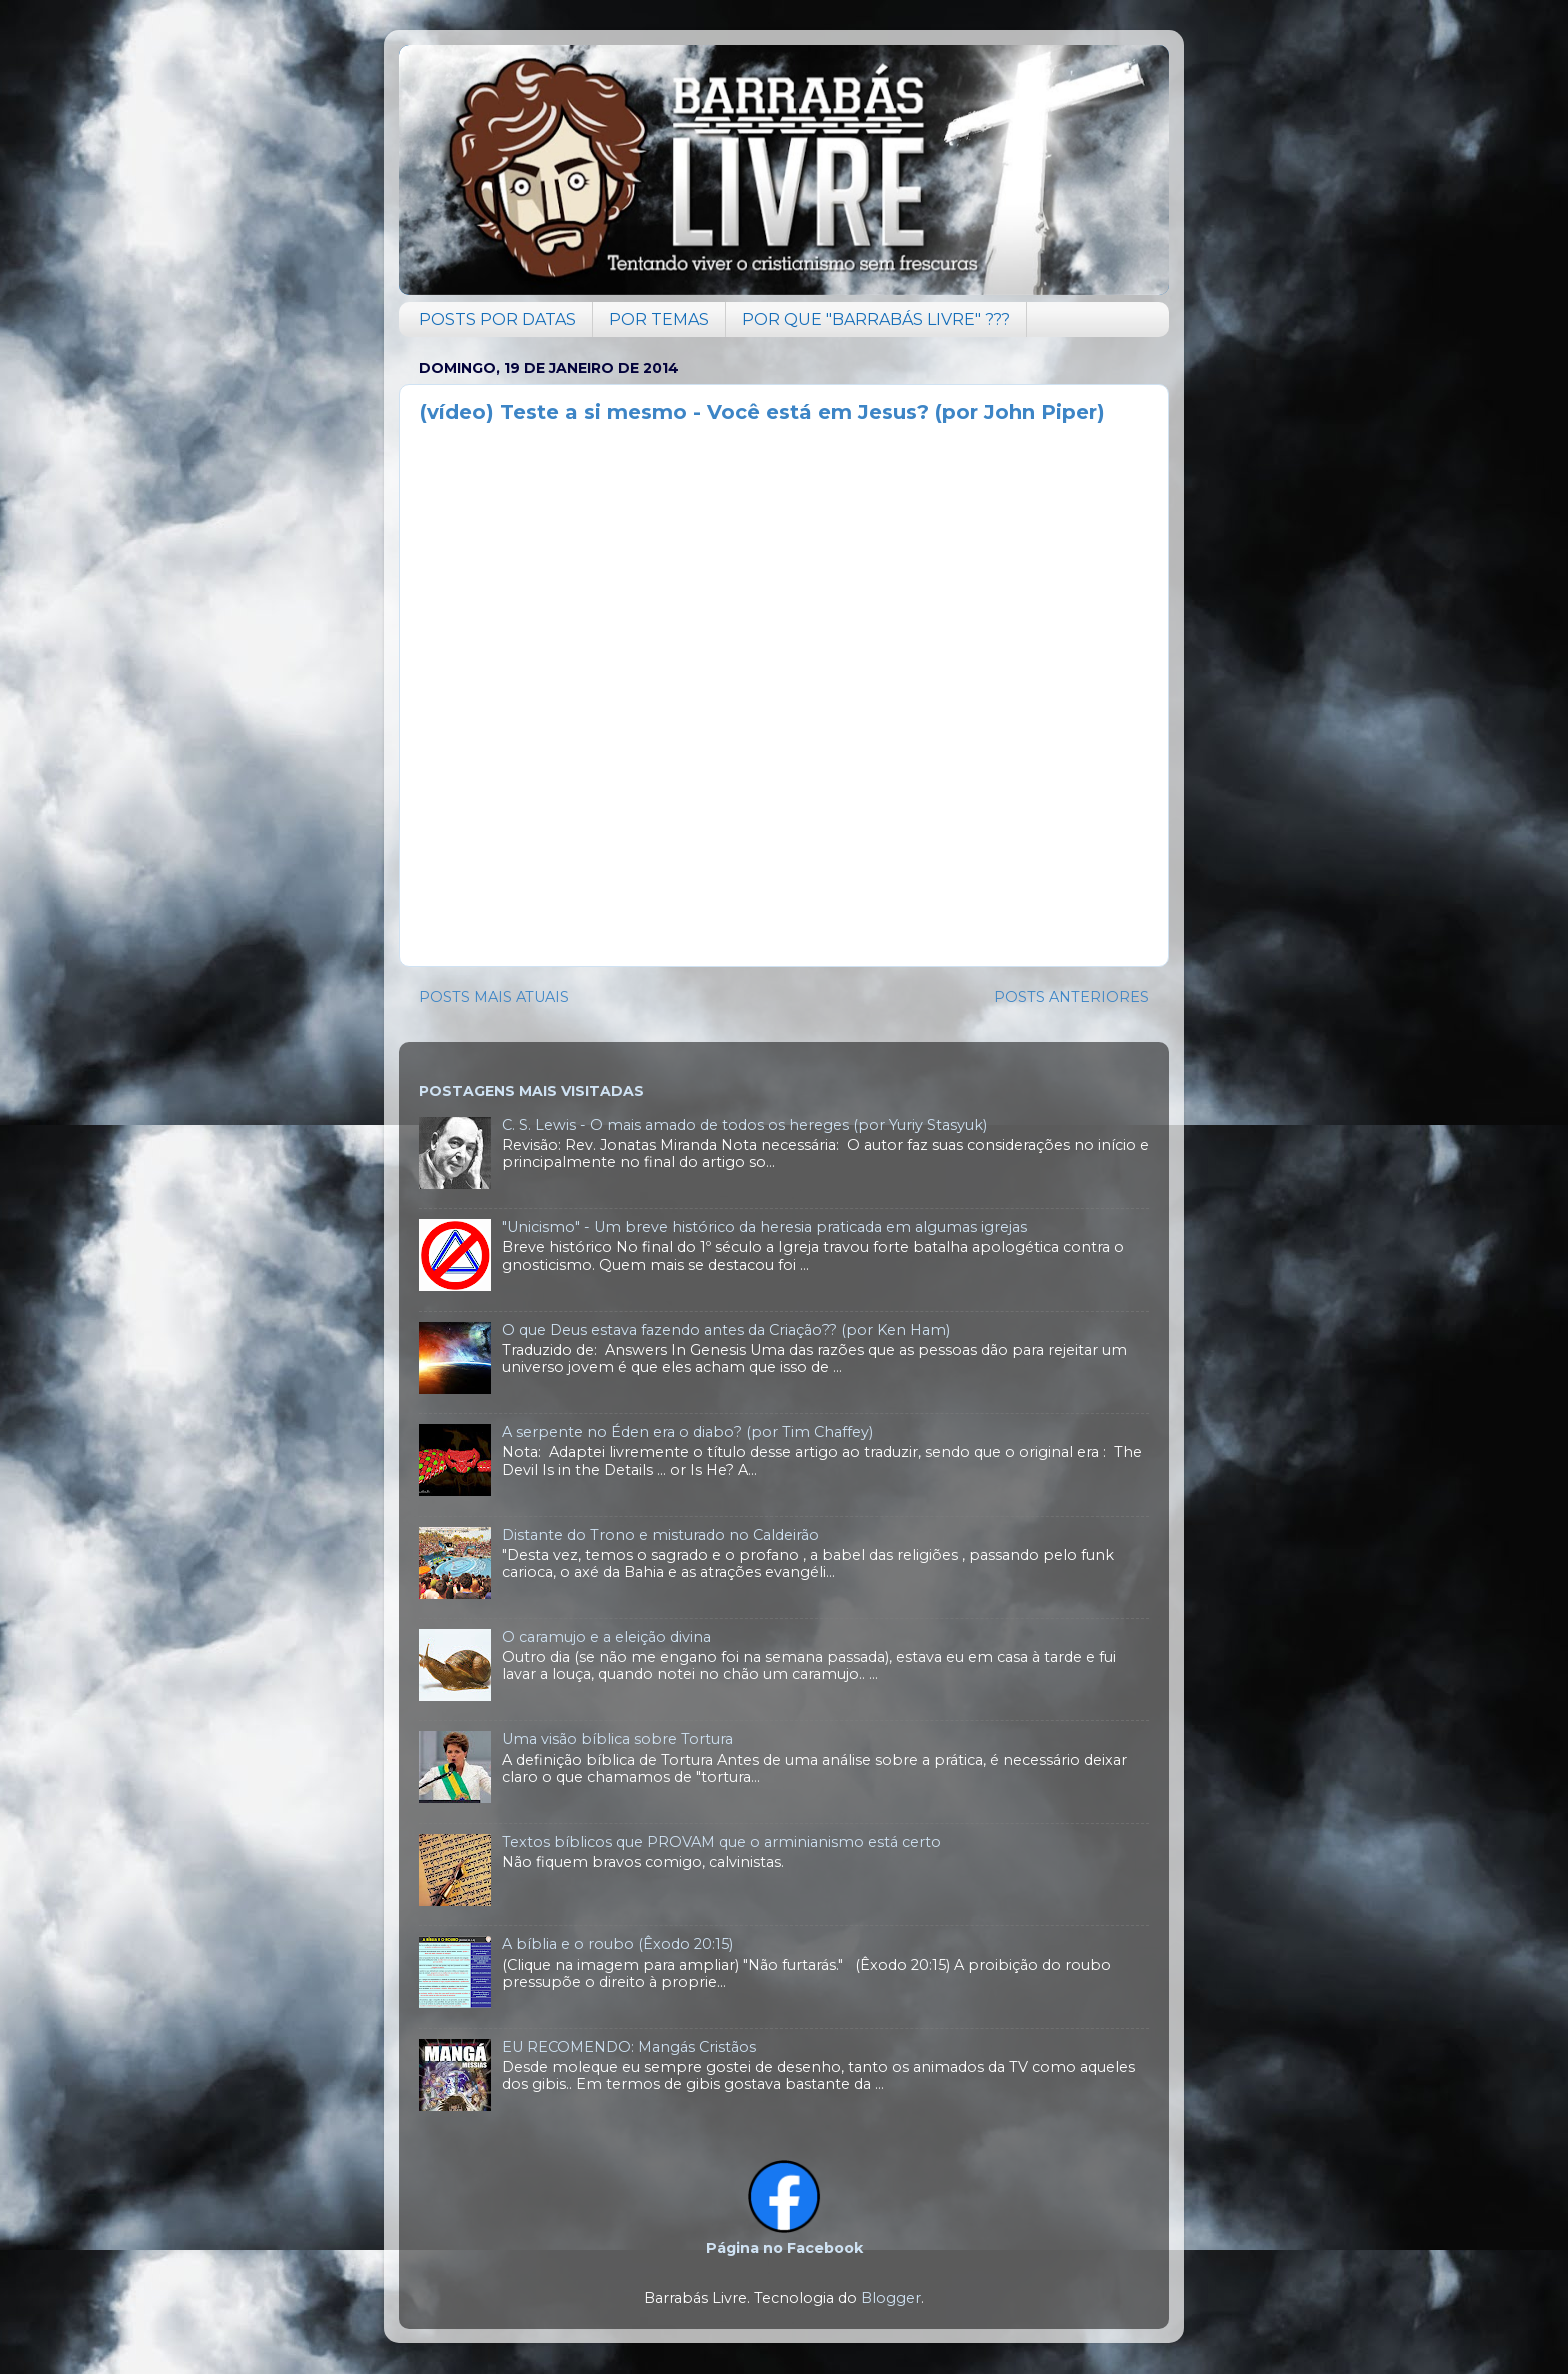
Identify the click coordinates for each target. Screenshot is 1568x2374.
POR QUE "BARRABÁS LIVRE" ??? (876, 319)
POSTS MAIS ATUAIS (494, 997)
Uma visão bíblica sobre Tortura (617, 1739)
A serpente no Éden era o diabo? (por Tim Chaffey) (687, 1432)
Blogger (891, 2298)
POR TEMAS (659, 319)
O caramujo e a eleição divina (606, 1637)
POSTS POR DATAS (497, 319)
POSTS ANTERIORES (1071, 997)
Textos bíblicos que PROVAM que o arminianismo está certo (721, 1842)
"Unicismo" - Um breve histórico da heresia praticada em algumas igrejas (764, 1227)
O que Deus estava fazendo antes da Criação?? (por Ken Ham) (726, 1330)
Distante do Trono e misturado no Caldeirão (660, 1535)
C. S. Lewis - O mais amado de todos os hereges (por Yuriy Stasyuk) (744, 1125)
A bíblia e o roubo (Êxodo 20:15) (617, 1944)
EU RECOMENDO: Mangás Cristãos (629, 2047)
